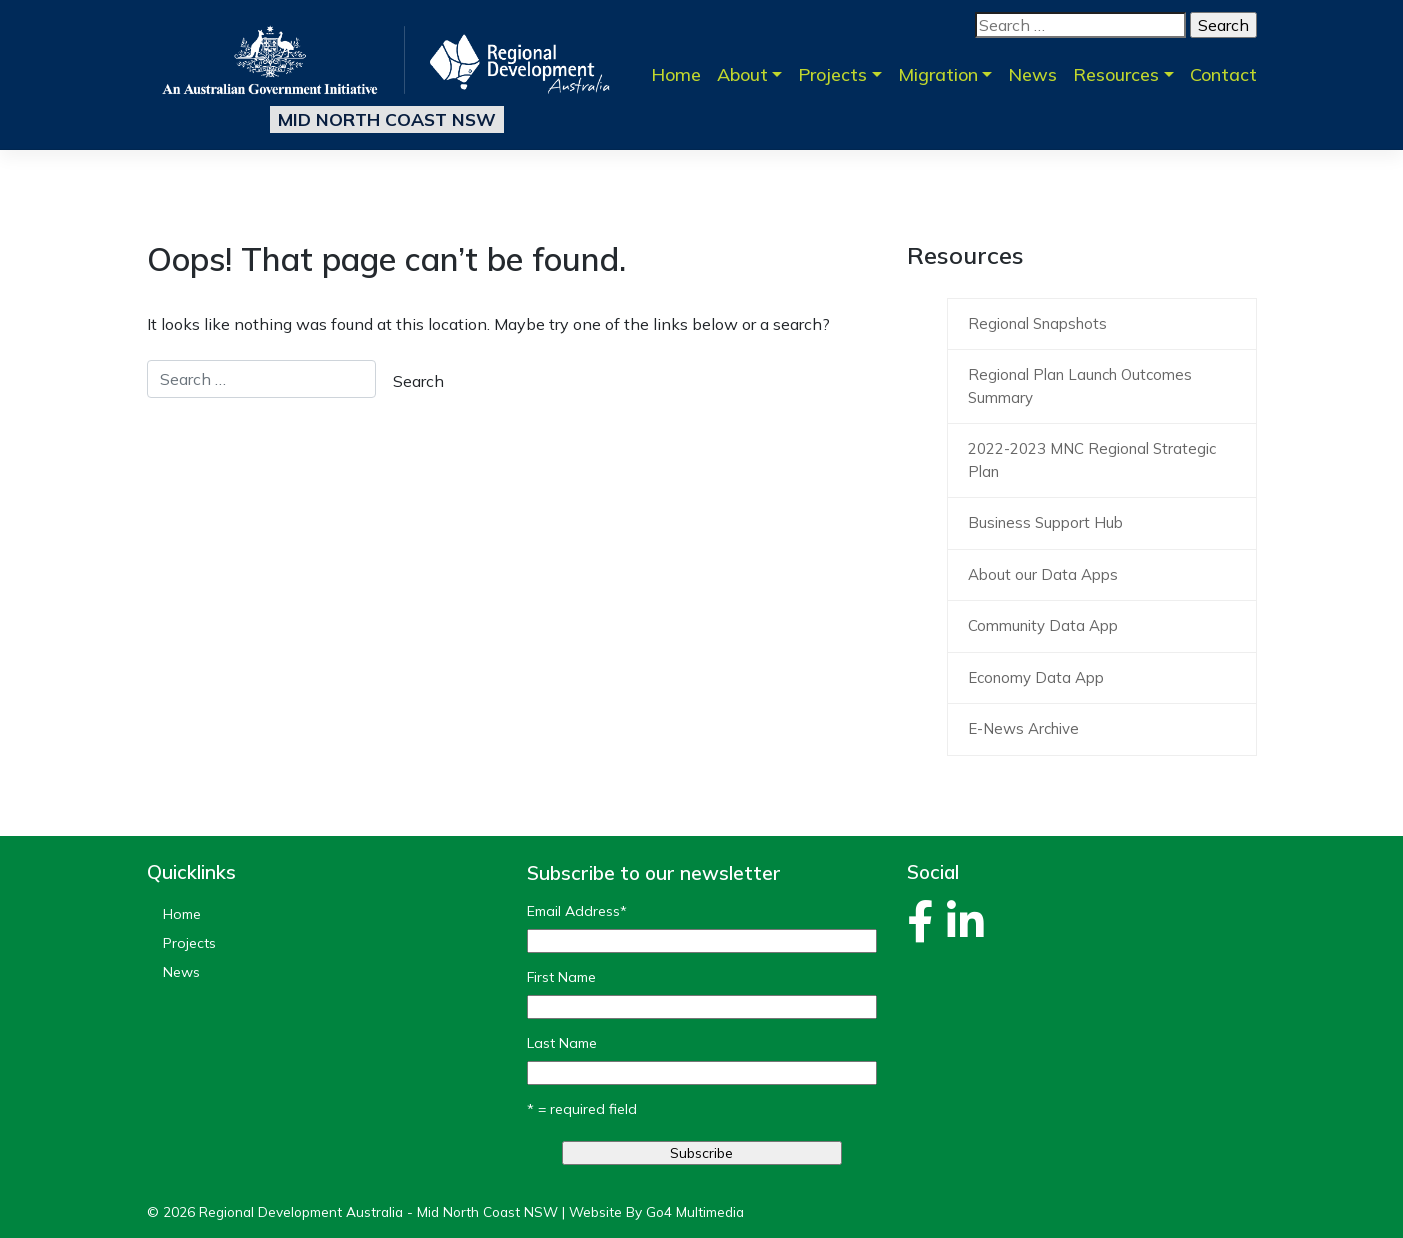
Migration (938, 74)
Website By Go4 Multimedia (656, 1211)
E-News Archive (1023, 728)
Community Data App (1043, 625)
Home (676, 74)
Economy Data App (1036, 677)
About (742, 74)
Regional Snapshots (1037, 323)
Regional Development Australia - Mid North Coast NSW (378, 1211)
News (1032, 74)
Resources (1116, 74)
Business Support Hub (1045, 522)
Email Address (577, 911)
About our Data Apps (1043, 574)
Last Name (562, 1043)
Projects (832, 74)
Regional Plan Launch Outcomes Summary (1080, 386)
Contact (1223, 74)
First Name (561, 977)
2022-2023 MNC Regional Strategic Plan (1092, 460)
